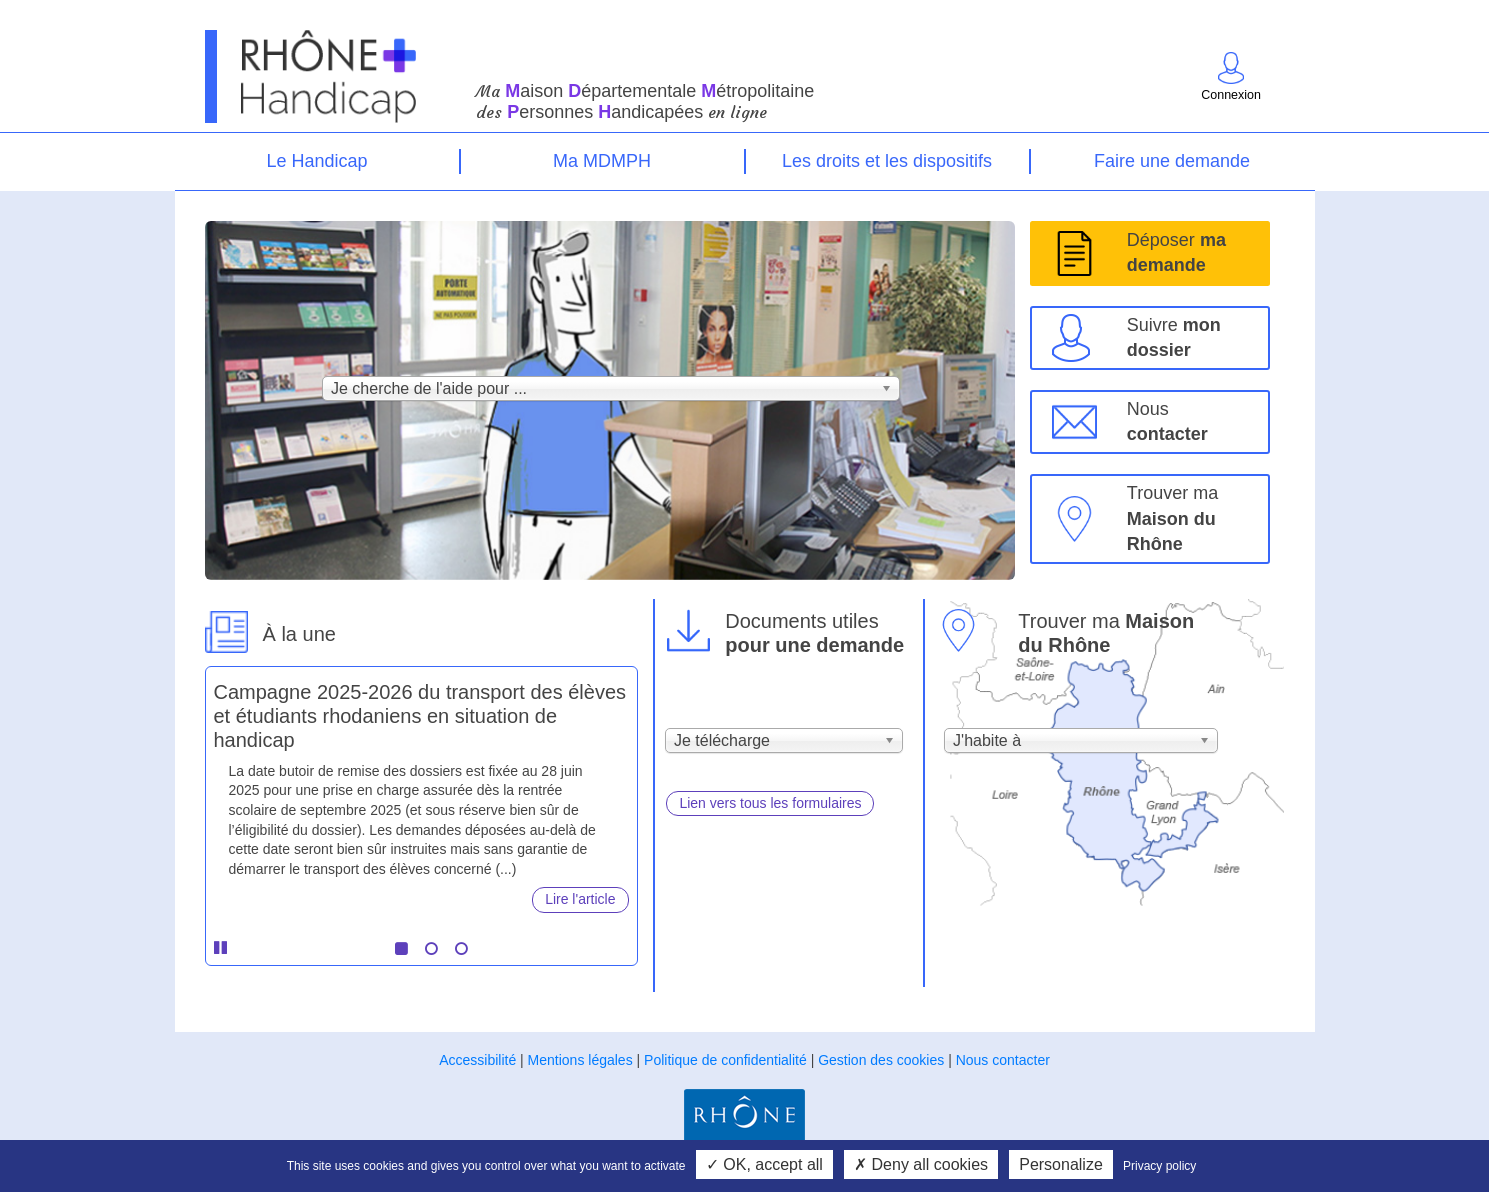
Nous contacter (1003, 1060)
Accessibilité (477, 1060)
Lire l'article (580, 899)
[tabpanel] (421, 790)
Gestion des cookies (881, 1060)
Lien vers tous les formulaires (770, 803)
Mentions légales (580, 1060)
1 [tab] (401, 949)
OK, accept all (764, 1164)
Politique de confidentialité (725, 1060)
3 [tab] (461, 949)
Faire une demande (1172, 161)
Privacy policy (1159, 1166)
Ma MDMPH (602, 161)
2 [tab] (431, 949)
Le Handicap (316, 161)
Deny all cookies (921, 1164)
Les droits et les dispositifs (887, 161)
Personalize (1061, 1164)
